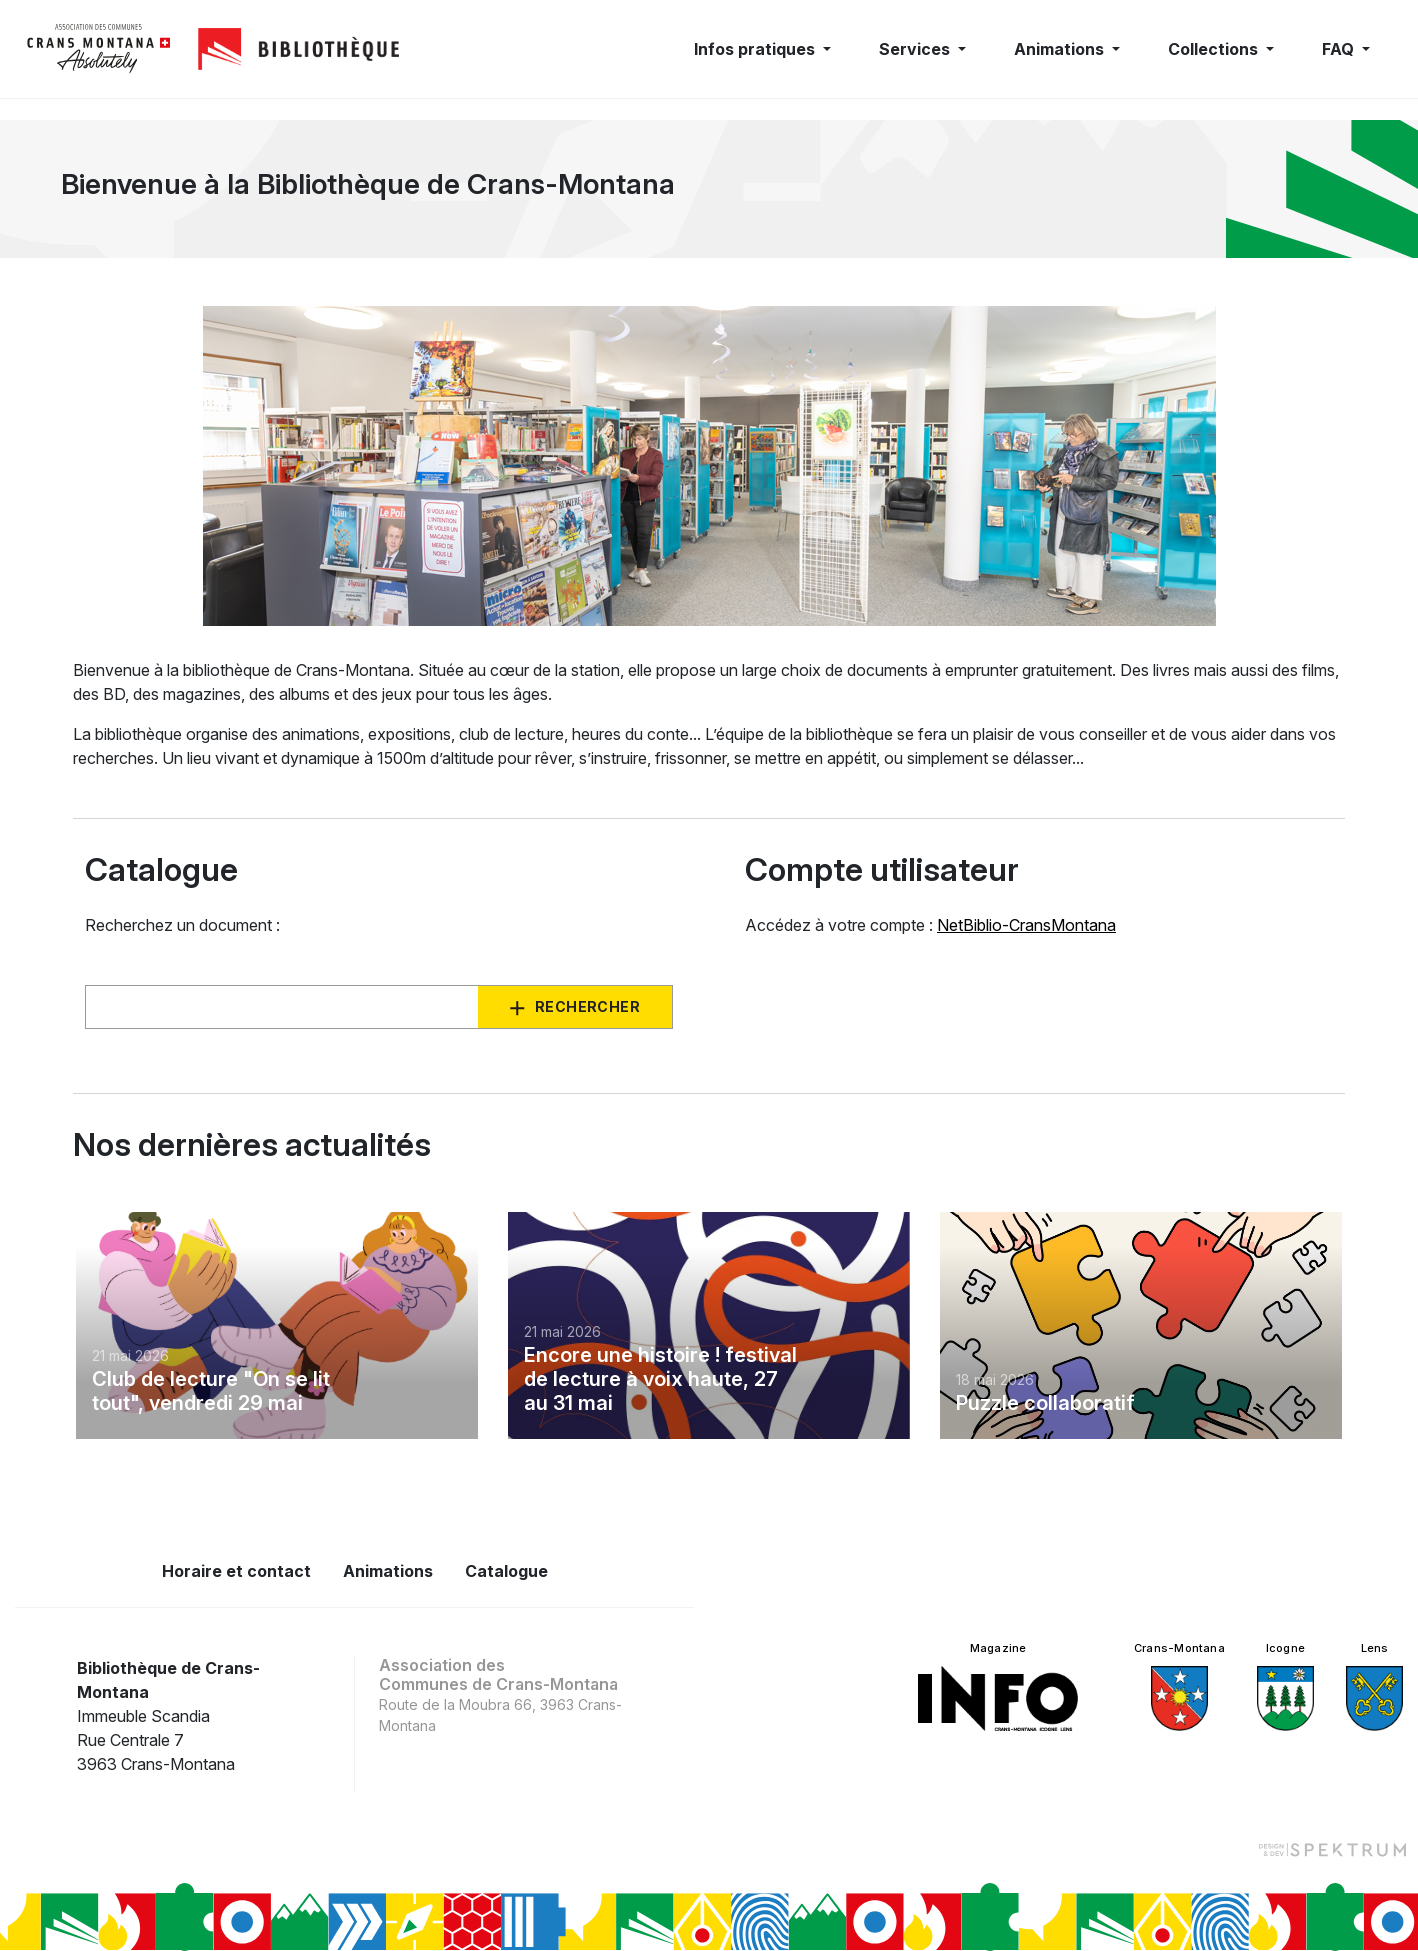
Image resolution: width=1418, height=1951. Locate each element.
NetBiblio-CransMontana (1026, 925)
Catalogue (506, 1571)
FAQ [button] (1340, 49)
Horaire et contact (236, 1571)
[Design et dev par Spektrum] (1332, 1849)
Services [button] (916, 49)
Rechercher (587, 1006)
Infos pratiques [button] (756, 49)
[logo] (99, 49)
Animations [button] (1061, 49)
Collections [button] (1215, 49)
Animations (388, 1571)
